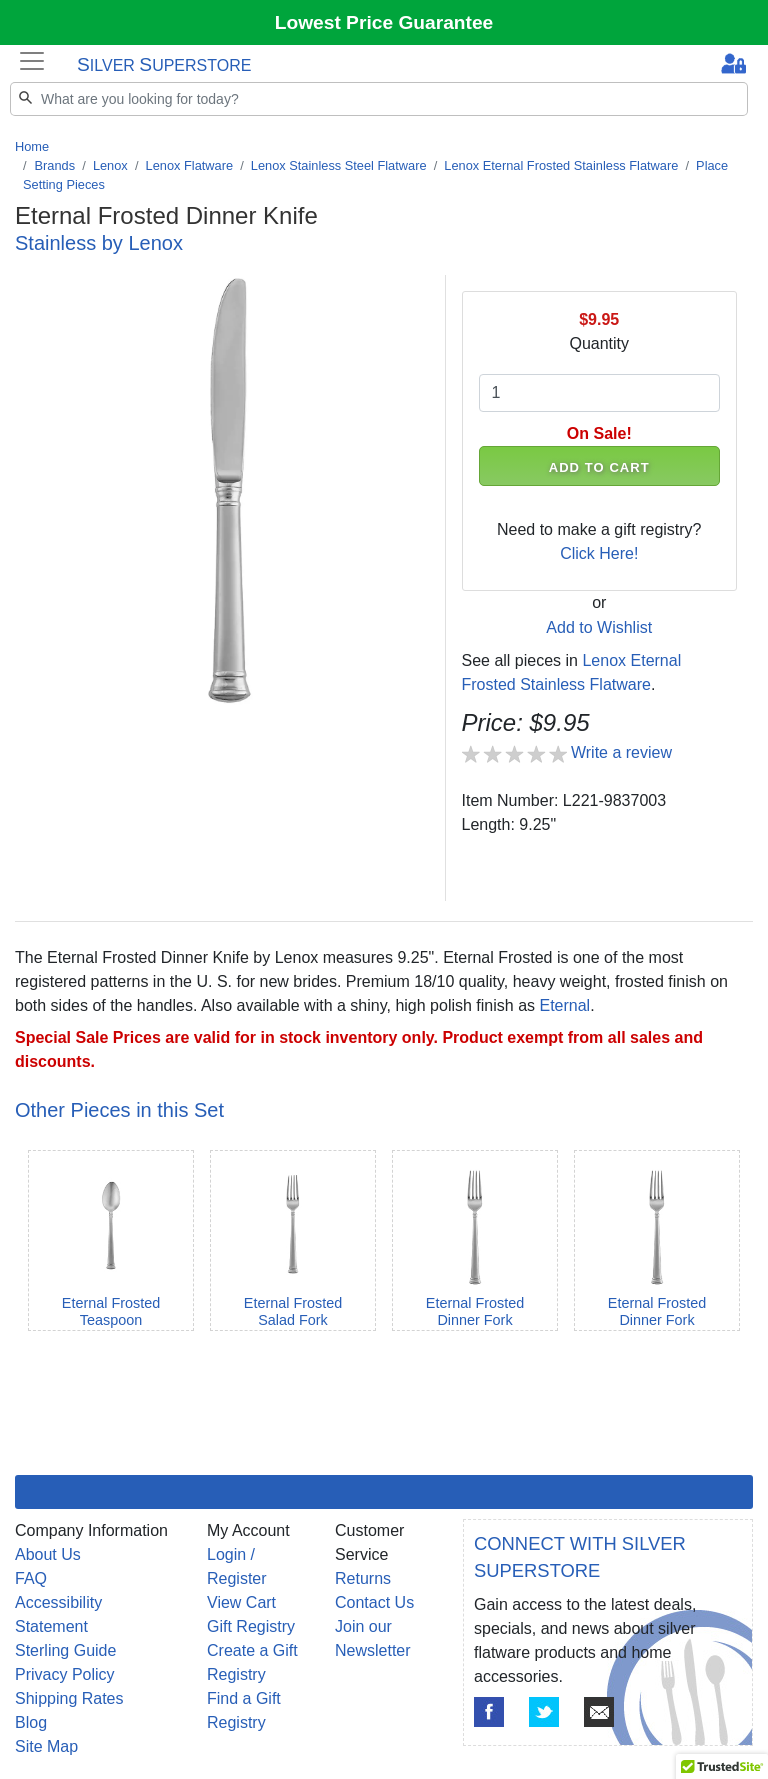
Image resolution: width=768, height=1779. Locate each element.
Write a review (621, 752)
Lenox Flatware (190, 165)
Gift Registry (251, 1626)
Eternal (564, 1005)
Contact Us (374, 1602)
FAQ (31, 1578)
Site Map (46, 1746)
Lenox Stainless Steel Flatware (339, 165)
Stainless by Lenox (99, 243)
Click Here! (599, 553)
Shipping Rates (69, 1698)
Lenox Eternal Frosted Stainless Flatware (561, 165)
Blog (31, 1722)
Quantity (599, 343)
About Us (48, 1554)
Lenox (110, 165)
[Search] (379, 99)
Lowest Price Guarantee (384, 22)
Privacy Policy (65, 1674)
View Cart (241, 1602)
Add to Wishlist (599, 627)
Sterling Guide (65, 1650)
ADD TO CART (599, 467)
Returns (363, 1578)
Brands (55, 165)
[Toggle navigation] (32, 61)
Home (32, 146)
